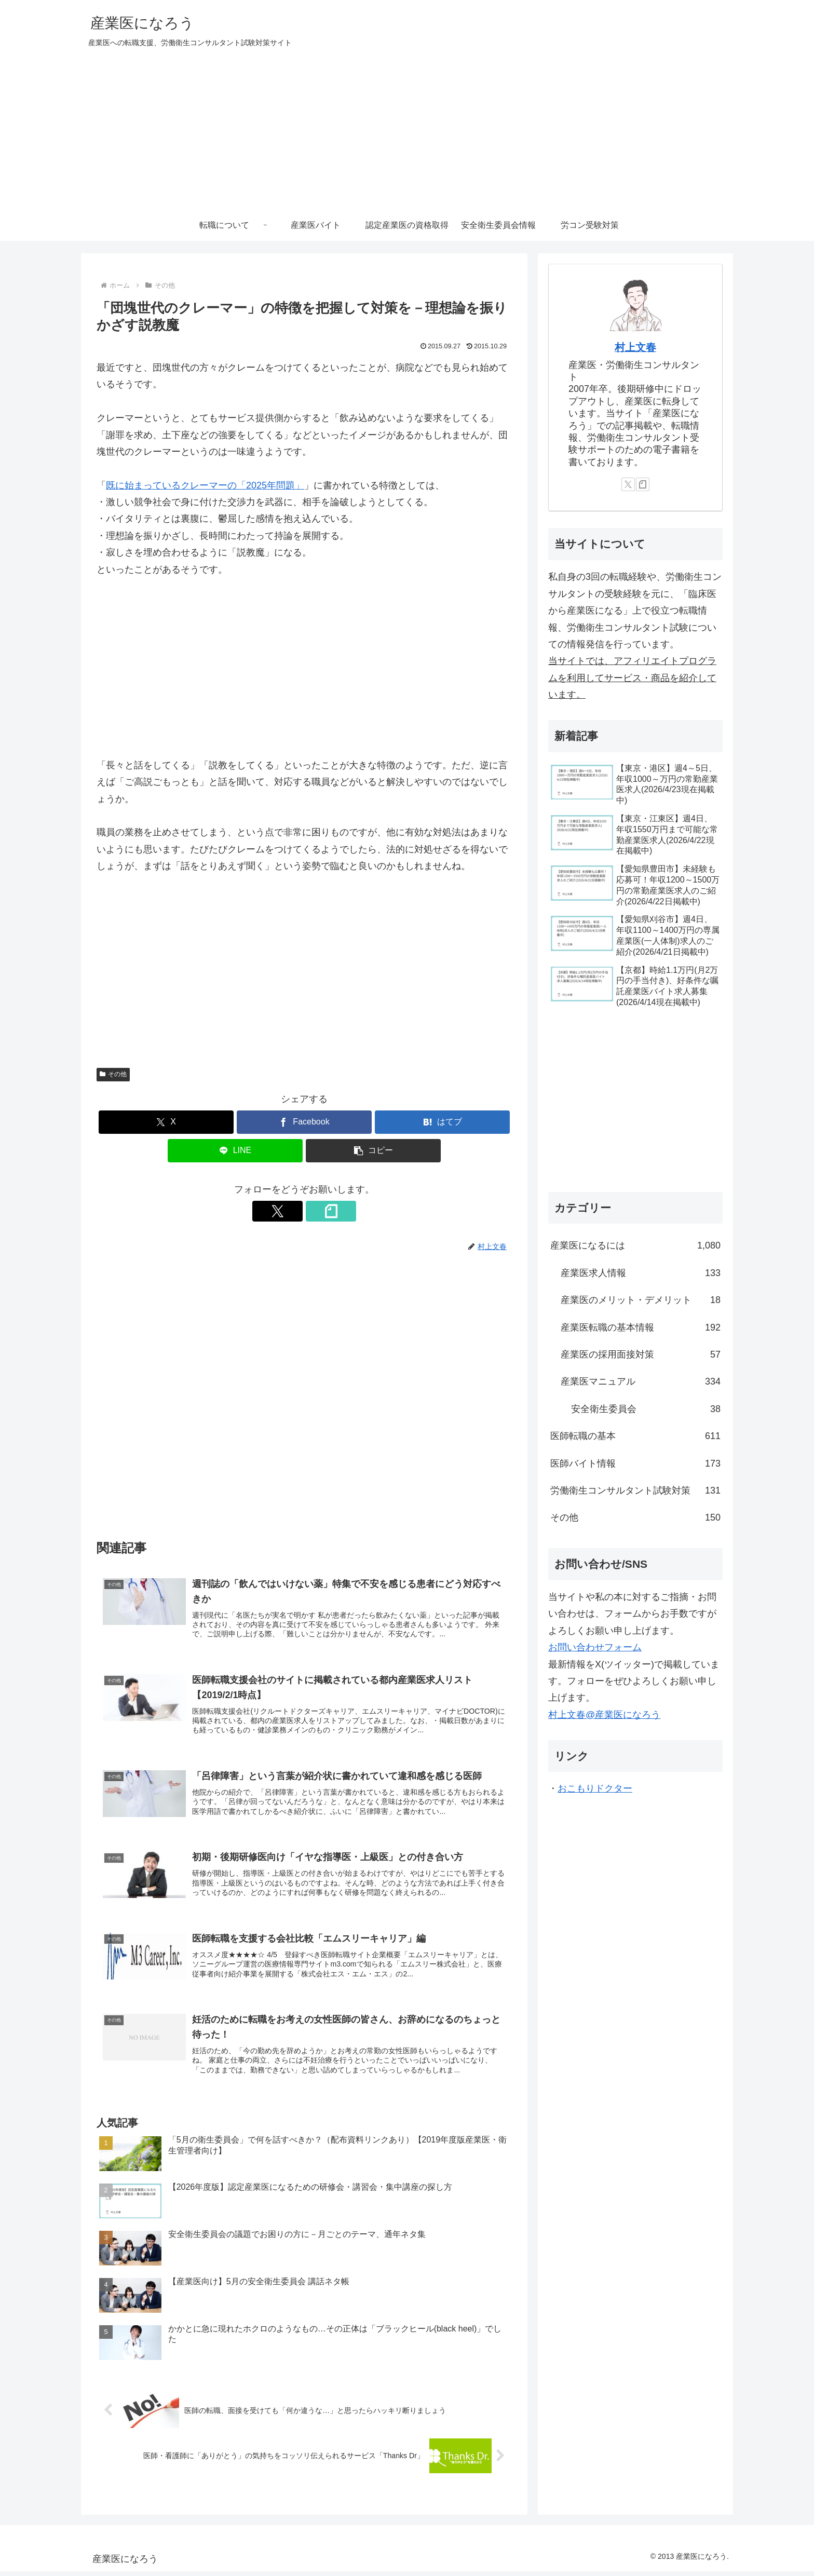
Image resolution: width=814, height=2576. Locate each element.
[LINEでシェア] (235, 1150)
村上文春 (635, 347)
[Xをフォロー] (292, 1211)
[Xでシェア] (166, 1122)
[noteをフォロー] (316, 1211)
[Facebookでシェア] (304, 1122)
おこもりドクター (595, 1788)
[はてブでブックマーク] (442, 1122)
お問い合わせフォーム (595, 1647)
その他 (113, 1074)
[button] (373, 1150)
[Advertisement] (407, 132)
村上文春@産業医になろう (604, 1715)
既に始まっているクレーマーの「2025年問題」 (205, 485)
